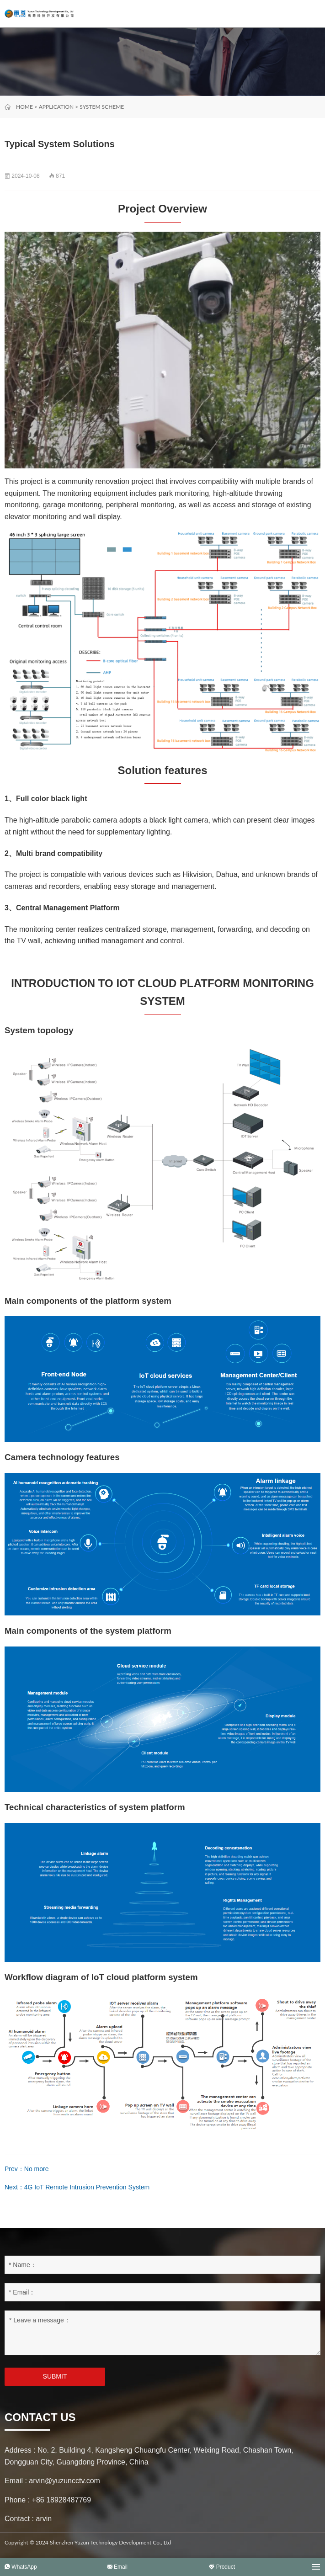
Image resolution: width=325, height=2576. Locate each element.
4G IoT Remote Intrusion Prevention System (86, 2187)
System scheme (102, 106)
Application (56, 106)
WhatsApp (21, 2567)
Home (24, 106)
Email (117, 2567)
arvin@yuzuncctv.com (64, 2481)
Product (222, 2567)
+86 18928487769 (61, 2500)
